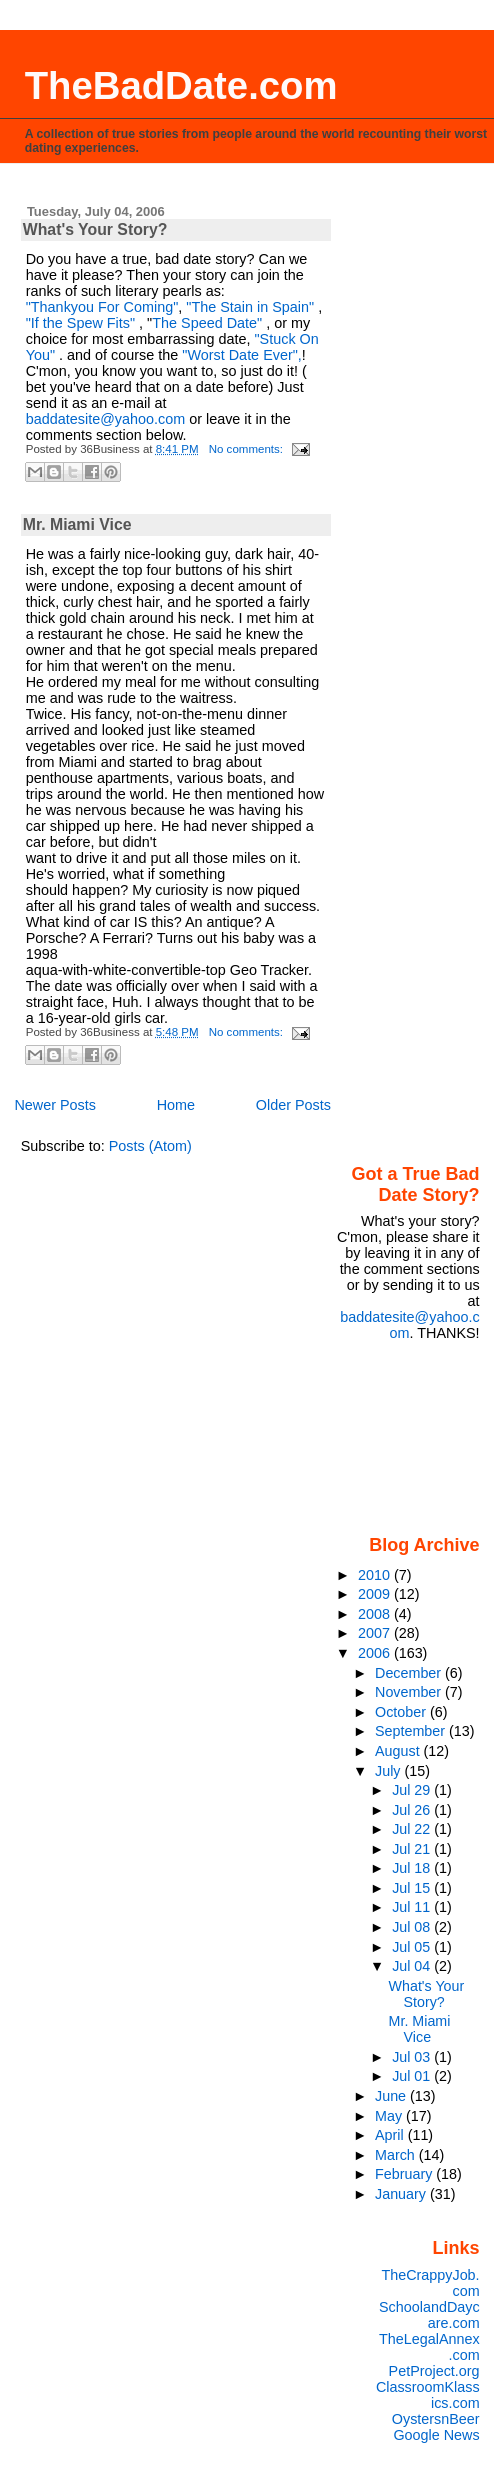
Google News (436, 2435)
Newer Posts (55, 1105)
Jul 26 (413, 1810)
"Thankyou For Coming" (102, 307)
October (402, 1712)
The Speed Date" (207, 323)
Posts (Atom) (150, 1146)
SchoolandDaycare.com (429, 2315)
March (397, 2155)
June (392, 2096)
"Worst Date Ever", (242, 355)
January (402, 2194)
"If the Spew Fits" (80, 323)
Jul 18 (413, 1868)
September (412, 1731)
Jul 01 (413, 2076)
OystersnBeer (436, 2419)
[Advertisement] (415, 1436)
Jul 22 (413, 1829)
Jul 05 (413, 1947)
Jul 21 (413, 1849)
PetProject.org (434, 2371)
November (410, 1692)
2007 (376, 1633)
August (399, 1751)
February (405, 2174)
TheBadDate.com (181, 85)
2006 (376, 1653)
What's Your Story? (95, 229)
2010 (376, 1575)
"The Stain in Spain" (250, 307)
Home (176, 1105)
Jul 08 (413, 1927)
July (389, 1771)
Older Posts (293, 1105)
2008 (376, 1614)
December (410, 1673)
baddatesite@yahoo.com (105, 419)
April (391, 2135)
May (390, 2116)
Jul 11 (413, 1907)
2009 (376, 1594)
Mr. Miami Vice (77, 524)
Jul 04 (413, 1966)
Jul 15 (413, 1888)
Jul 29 (413, 1790)
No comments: (247, 449)
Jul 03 (413, 2057)
